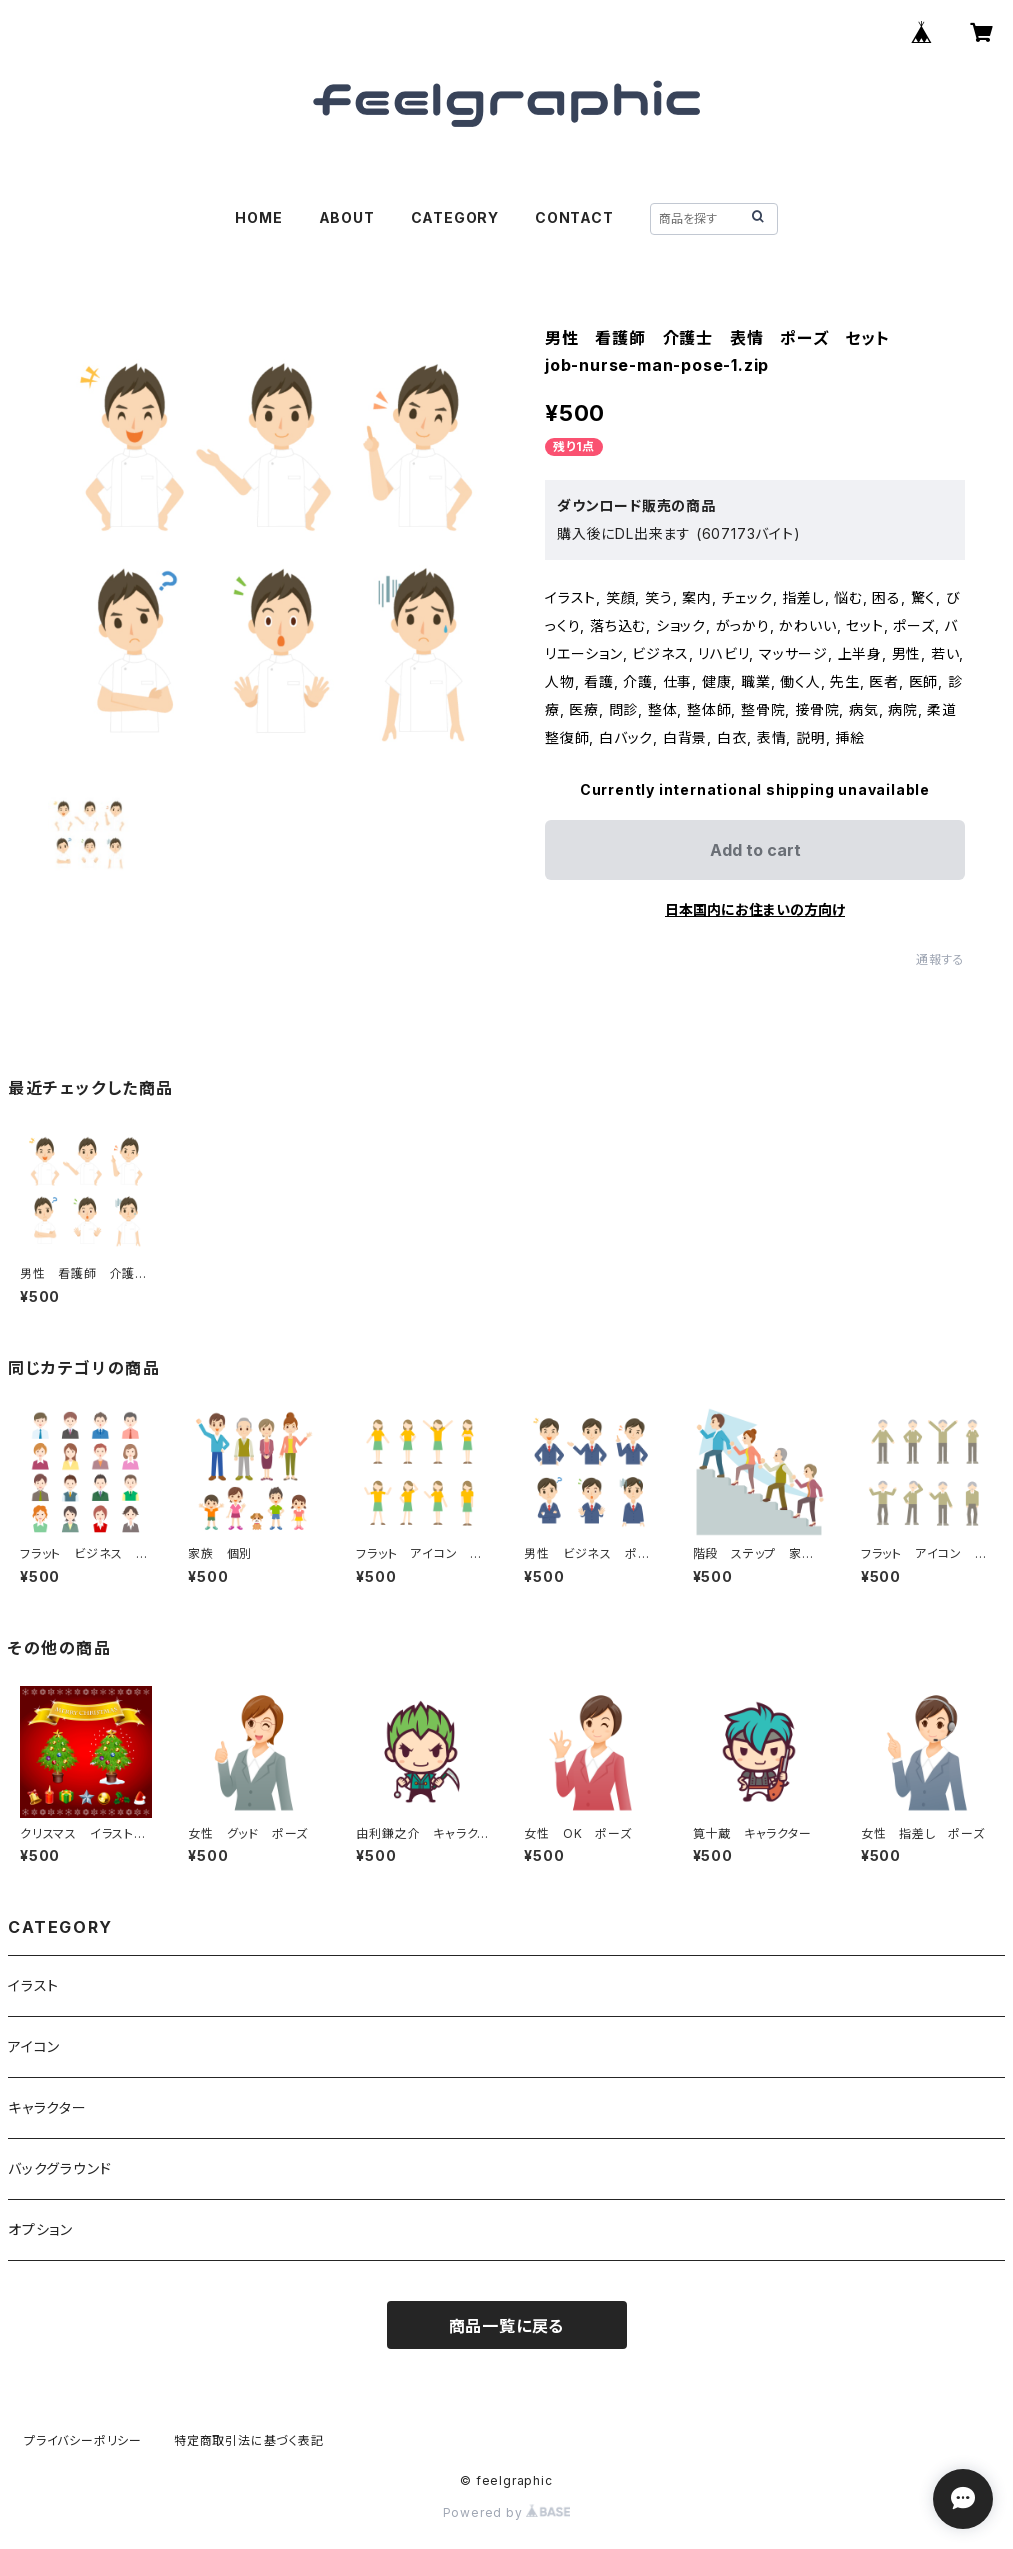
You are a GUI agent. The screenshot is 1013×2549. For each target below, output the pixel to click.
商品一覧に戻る (507, 2326)
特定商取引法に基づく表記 (249, 2440)
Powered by (507, 2512)
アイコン (34, 2046)
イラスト (33, 1985)
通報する (940, 959)
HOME (258, 217)
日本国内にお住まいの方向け (755, 909)
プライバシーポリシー (83, 2440)
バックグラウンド (59, 2168)
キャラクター (47, 2107)
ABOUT (347, 217)
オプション (40, 2229)
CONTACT (574, 217)
